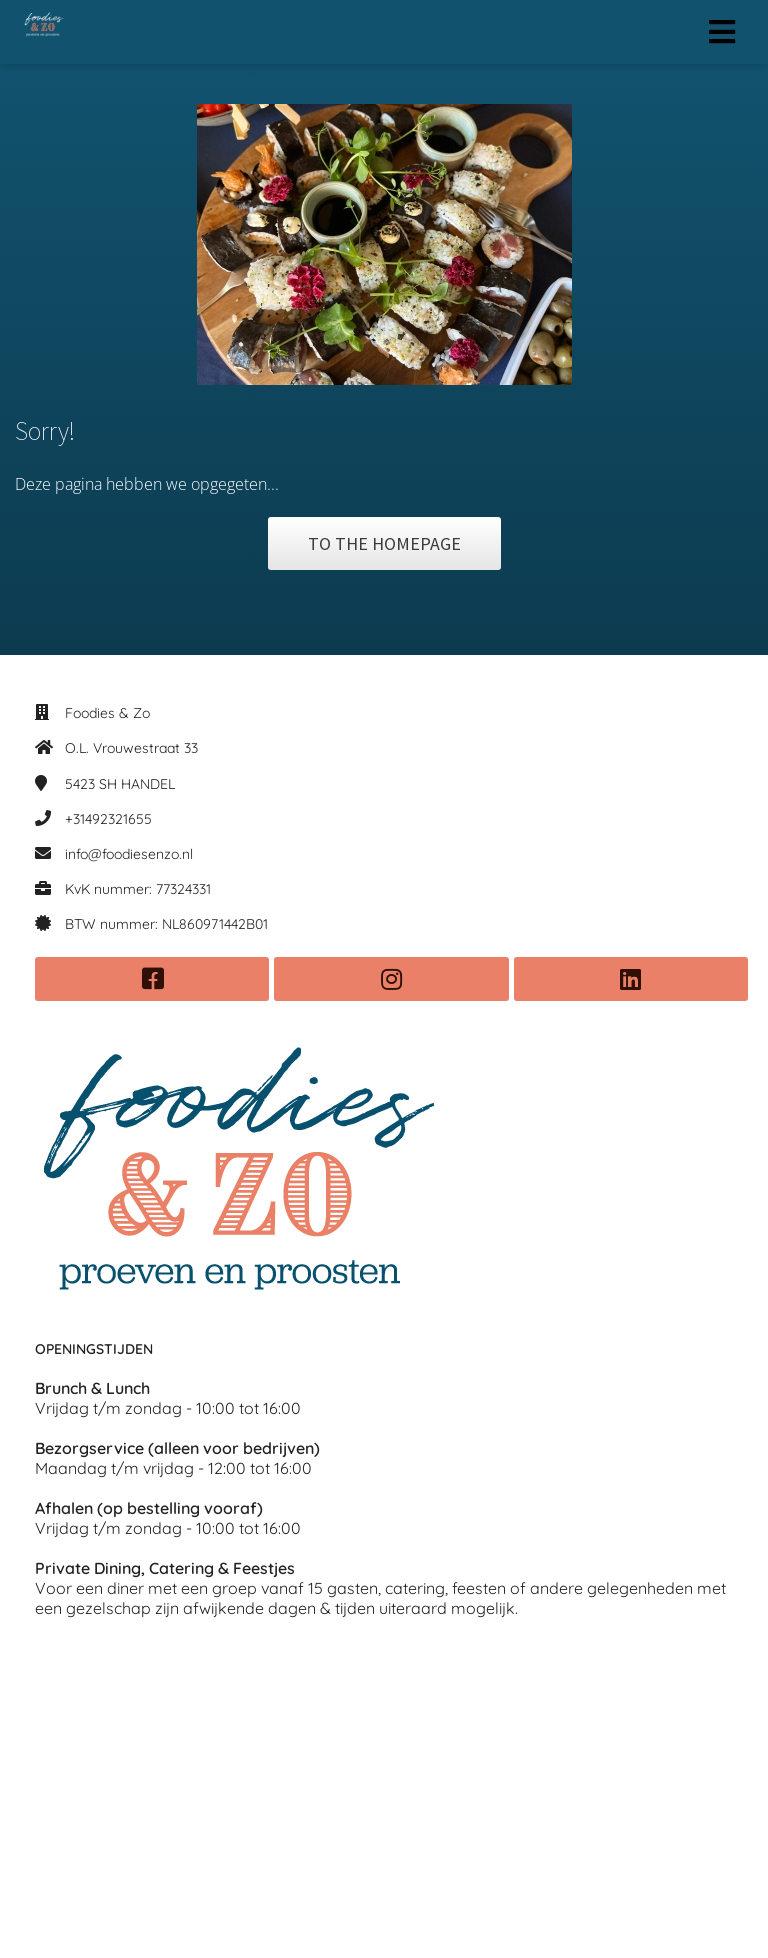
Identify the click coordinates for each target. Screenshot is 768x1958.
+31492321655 (108, 819)
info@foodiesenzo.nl (129, 854)
